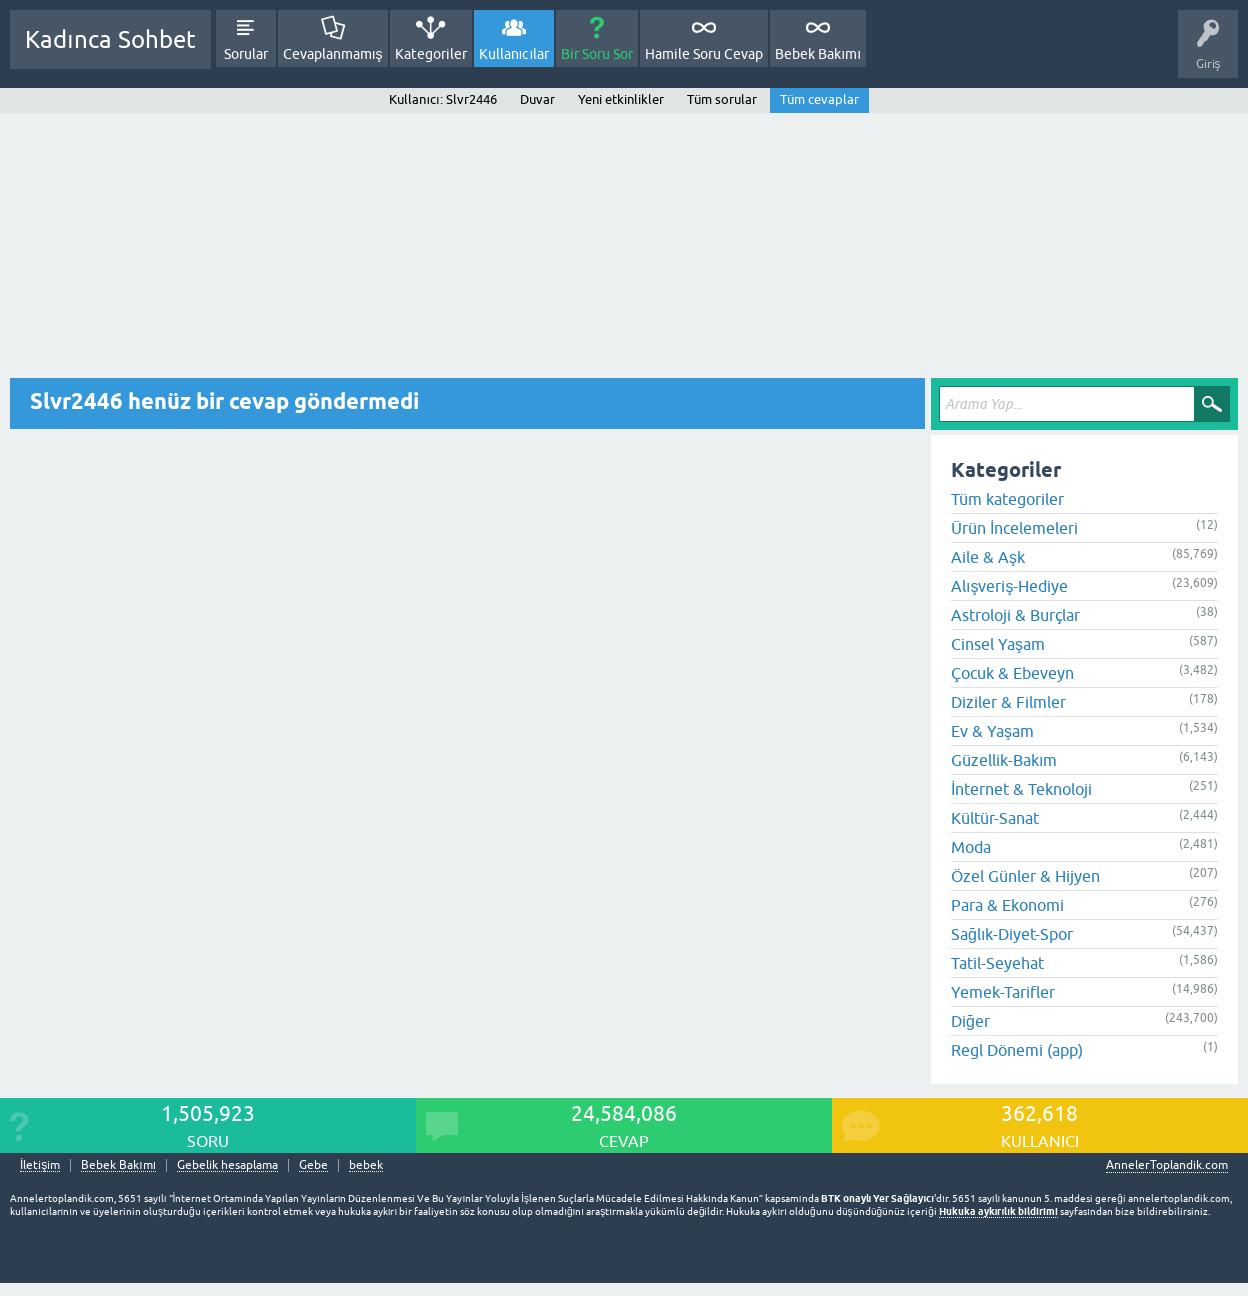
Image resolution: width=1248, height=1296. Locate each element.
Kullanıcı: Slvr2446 (442, 99)
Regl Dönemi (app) (1017, 1050)
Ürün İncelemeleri (1014, 528)
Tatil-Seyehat (997, 963)
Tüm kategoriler (1007, 499)
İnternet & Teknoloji (1021, 789)
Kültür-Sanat (995, 818)
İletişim (40, 1165)
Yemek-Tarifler (1003, 992)
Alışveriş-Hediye (1009, 586)
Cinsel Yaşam (998, 644)
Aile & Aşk (988, 557)
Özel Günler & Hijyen (1025, 876)
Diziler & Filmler (1008, 702)
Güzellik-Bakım (1004, 760)
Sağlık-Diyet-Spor (1012, 934)
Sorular (246, 54)
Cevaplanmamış (333, 54)
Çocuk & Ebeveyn (1012, 673)
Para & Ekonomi (1007, 905)
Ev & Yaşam (992, 731)
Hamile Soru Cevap (704, 54)
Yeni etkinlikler (621, 99)
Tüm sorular (722, 99)
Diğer (970, 1021)
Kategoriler (431, 54)
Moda (971, 847)
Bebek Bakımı (818, 54)
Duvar (537, 99)
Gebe (313, 1165)
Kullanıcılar (514, 54)
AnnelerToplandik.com (1167, 1165)
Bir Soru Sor (597, 54)
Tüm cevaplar (819, 99)
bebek (366, 1165)
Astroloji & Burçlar (1015, 615)
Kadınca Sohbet (110, 39)
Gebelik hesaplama (227, 1165)
